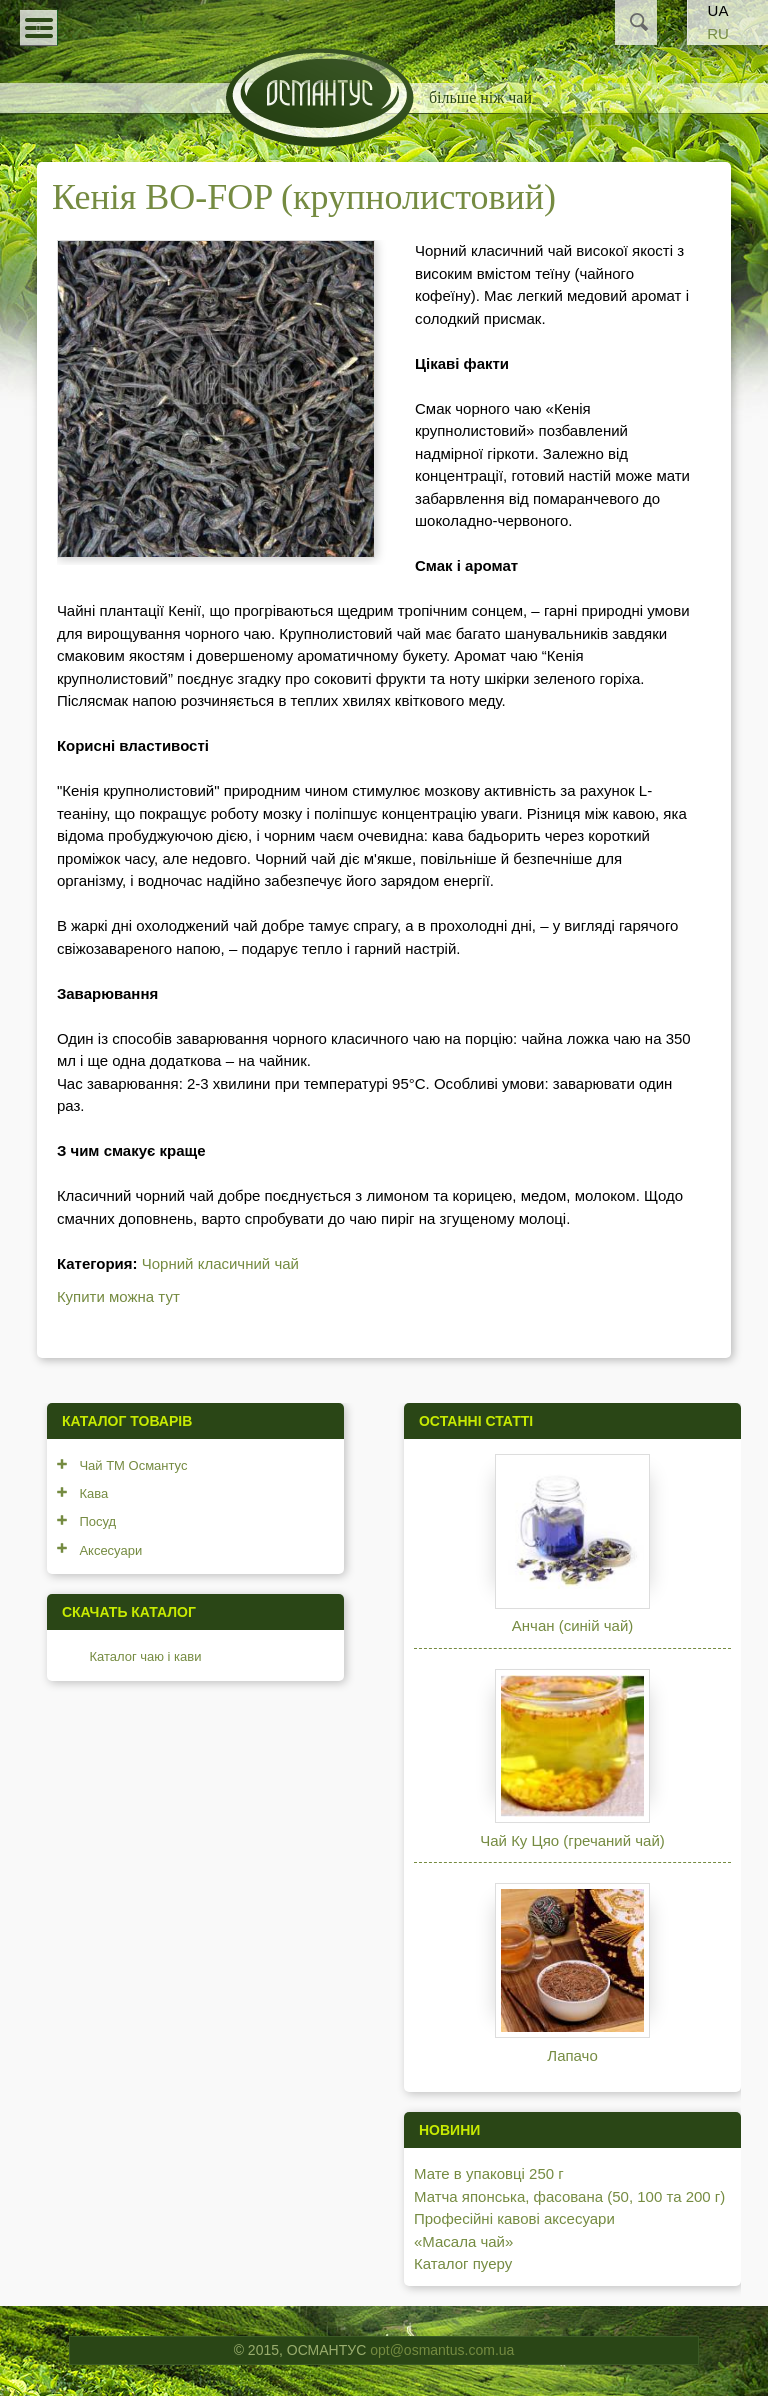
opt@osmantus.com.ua (442, 2350)
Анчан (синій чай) (572, 1625)
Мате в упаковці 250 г (489, 2173)
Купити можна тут (118, 1296)
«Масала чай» (463, 2241)
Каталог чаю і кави (145, 1656)
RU (718, 33)
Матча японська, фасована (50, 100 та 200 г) (569, 2196)
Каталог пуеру (463, 2263)
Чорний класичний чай (220, 1263)
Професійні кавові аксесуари (514, 2218)
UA (718, 10)
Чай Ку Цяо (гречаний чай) (572, 1840)
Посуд (97, 1521)
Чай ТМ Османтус (133, 1465)
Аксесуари (110, 1550)
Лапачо (572, 2055)
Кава (93, 1493)
